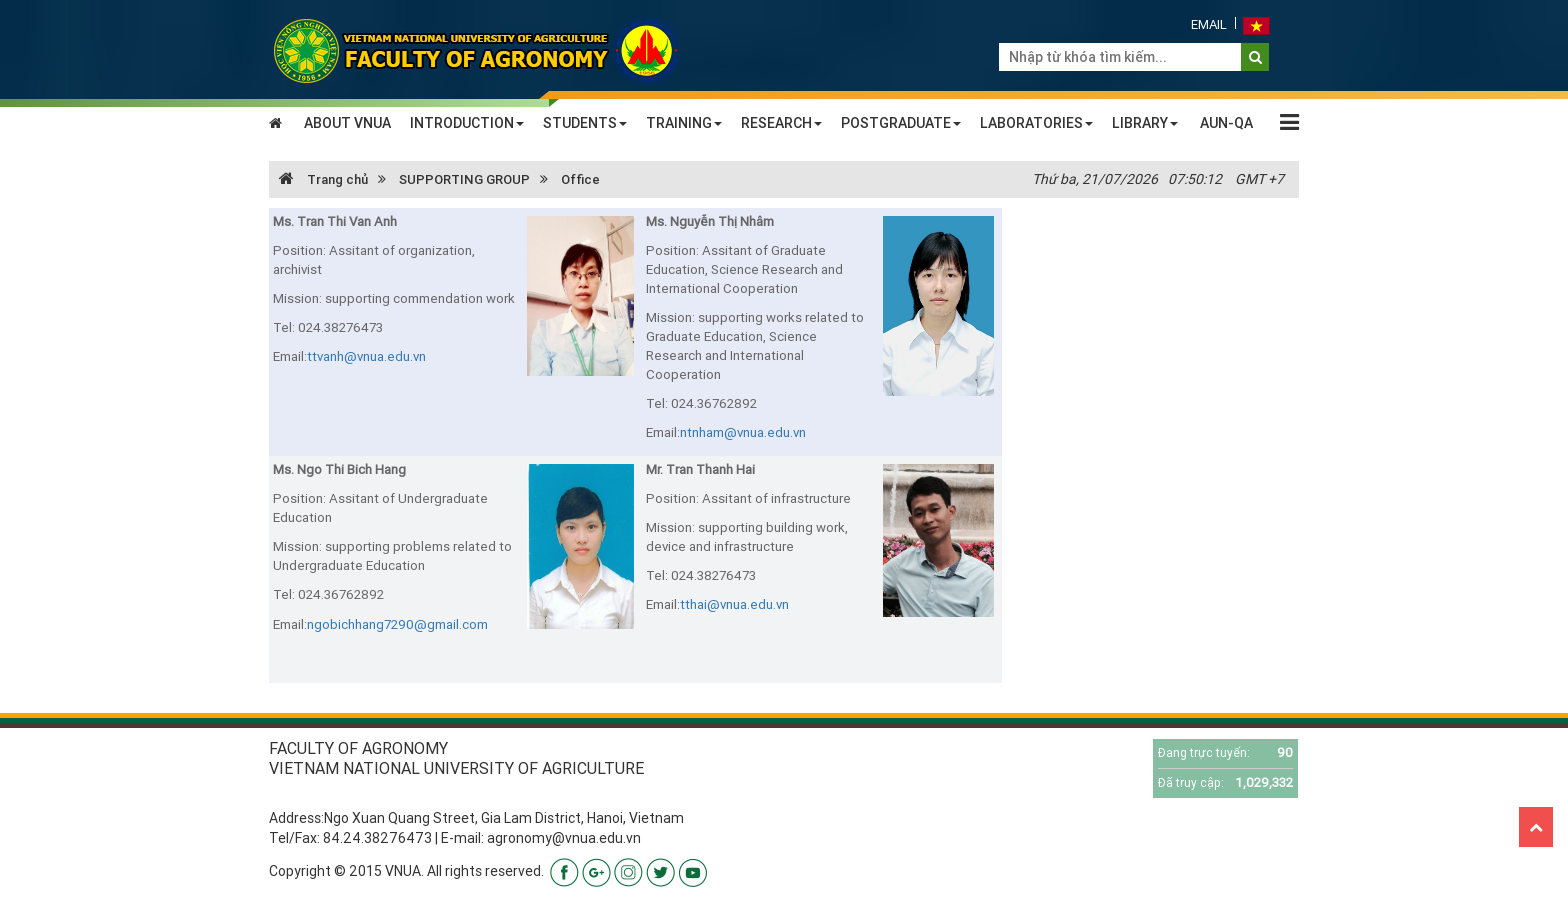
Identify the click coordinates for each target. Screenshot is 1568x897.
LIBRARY (1145, 123)
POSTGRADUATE (901, 123)
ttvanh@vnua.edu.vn (366, 356)
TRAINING (684, 123)
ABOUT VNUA (347, 123)
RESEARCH (781, 123)
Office (580, 179)
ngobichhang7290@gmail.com (397, 624)
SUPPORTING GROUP (464, 179)
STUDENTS (585, 123)
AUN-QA (1226, 123)
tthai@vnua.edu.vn (734, 604)
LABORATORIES (1036, 123)
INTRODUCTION (467, 123)
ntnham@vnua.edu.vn (743, 432)
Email (1209, 24)
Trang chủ (323, 179)
